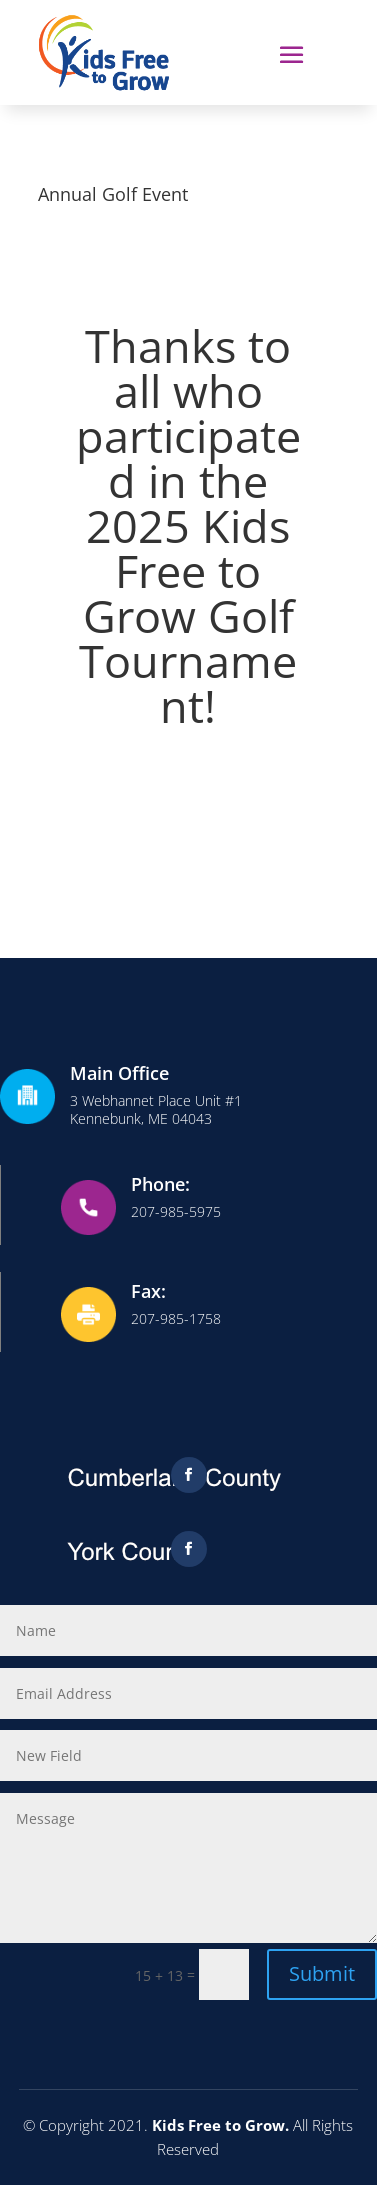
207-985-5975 (176, 1211)
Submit (322, 1973)
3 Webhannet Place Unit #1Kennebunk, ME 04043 (156, 1109)
